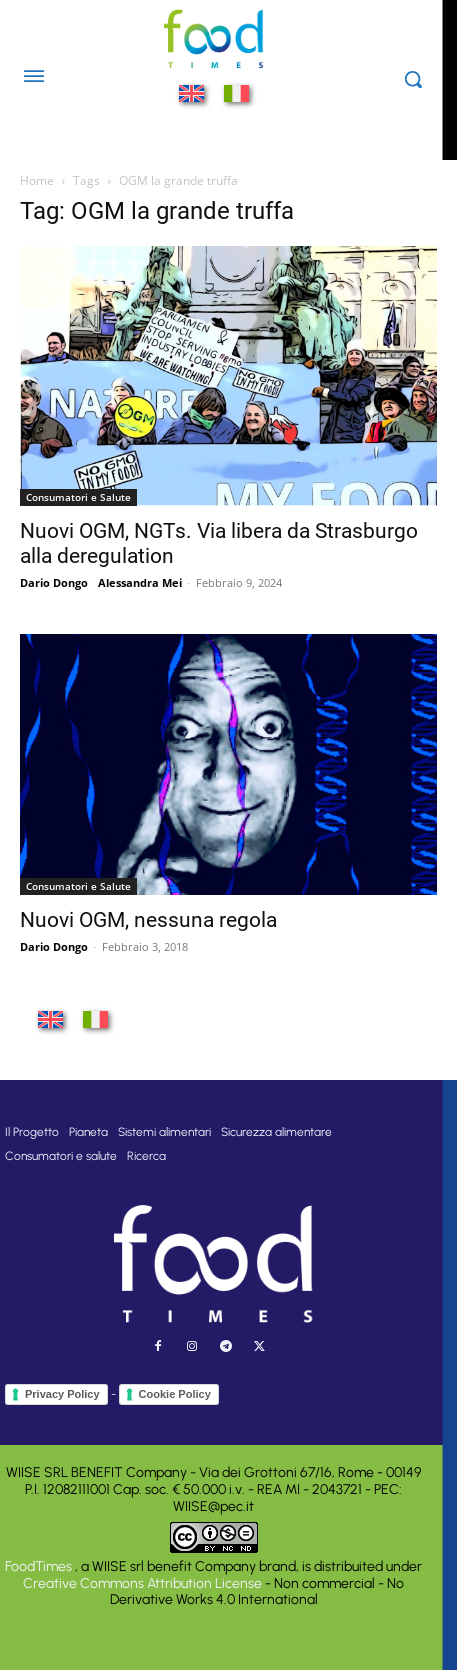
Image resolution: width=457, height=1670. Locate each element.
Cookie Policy (175, 1394)
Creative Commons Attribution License (142, 1583)
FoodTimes (40, 1566)
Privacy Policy (62, 1394)
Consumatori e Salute (78, 497)
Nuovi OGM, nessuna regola (148, 920)
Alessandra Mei (140, 582)
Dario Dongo (54, 582)
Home (37, 180)
